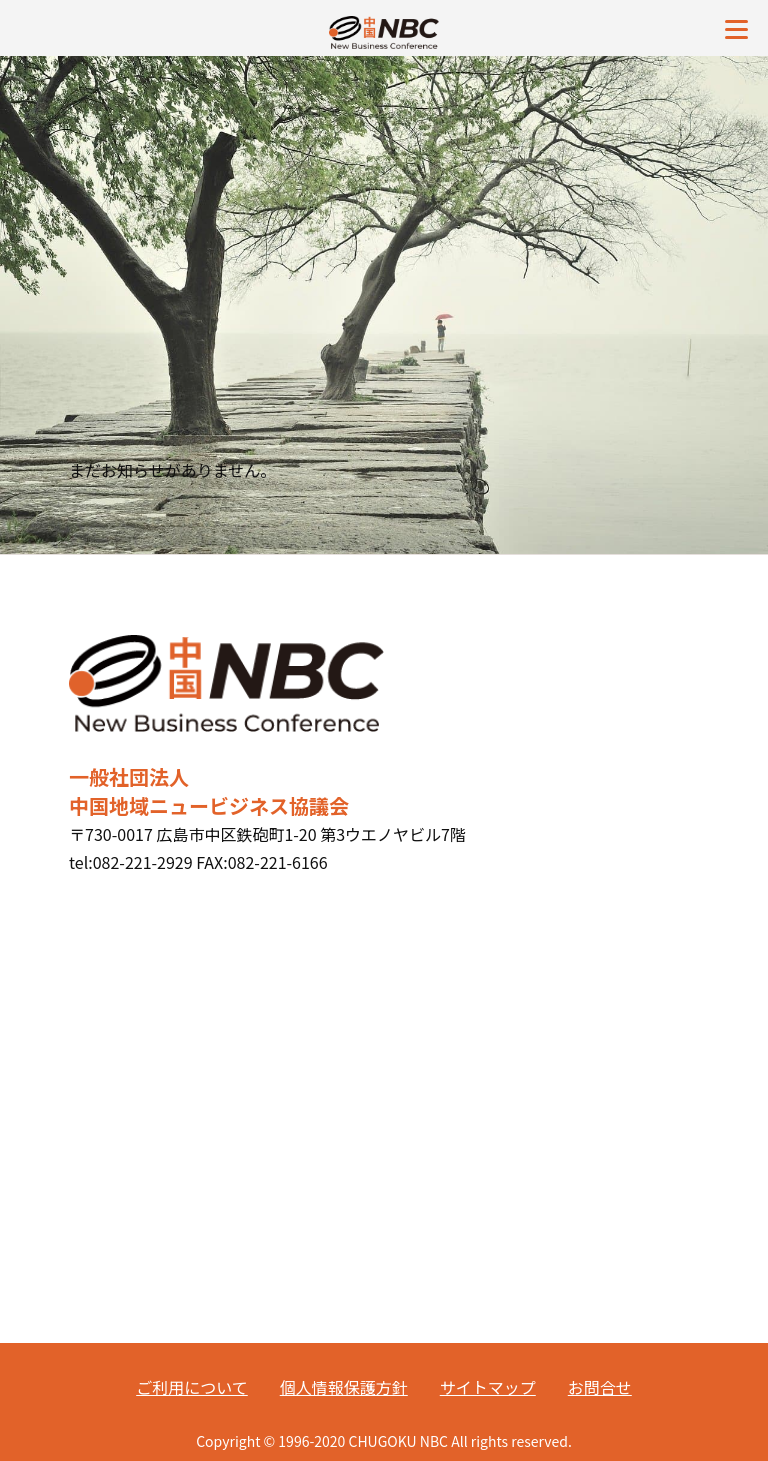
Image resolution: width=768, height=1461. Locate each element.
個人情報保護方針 (344, 1387)
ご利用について (192, 1387)
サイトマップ (488, 1387)
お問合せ (600, 1387)
